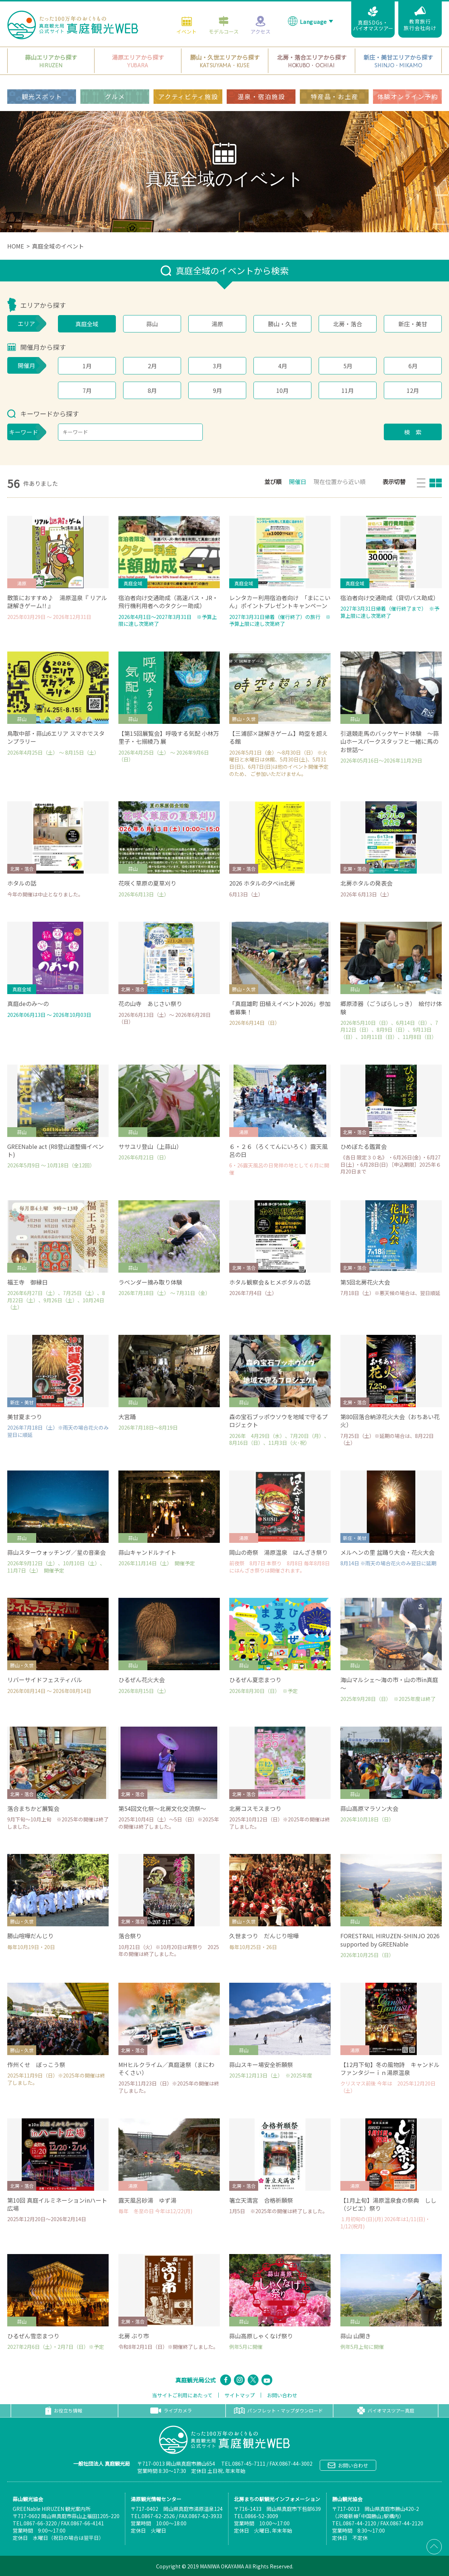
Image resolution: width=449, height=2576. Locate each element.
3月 (217, 365)
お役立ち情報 (63, 2410)
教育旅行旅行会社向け (420, 18)
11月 (347, 390)
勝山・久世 (282, 323)
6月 (412, 365)
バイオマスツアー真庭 (385, 2411)
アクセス (260, 25)
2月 (152, 365)
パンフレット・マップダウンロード (278, 2410)
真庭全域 (86, 323)
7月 (87, 390)
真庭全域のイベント (58, 246)
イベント (186, 25)
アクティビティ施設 (188, 96)
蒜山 (152, 323)
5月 (347, 365)
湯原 (217, 323)
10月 (282, 390)
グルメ (115, 96)
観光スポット (42, 96)
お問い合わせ (282, 2395)
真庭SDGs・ (373, 19)
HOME (15, 246)
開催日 (297, 481)
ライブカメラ (171, 2410)
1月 (87, 365)
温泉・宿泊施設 (261, 96)
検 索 (412, 432)
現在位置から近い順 (340, 481)
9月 (217, 390)
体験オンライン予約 (407, 96)
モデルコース (224, 25)
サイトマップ (239, 2395)
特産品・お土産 (334, 96)
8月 (152, 390)
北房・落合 (347, 323)
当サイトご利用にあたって (182, 2395)
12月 (413, 390)
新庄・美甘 (412, 323)
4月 (282, 365)
